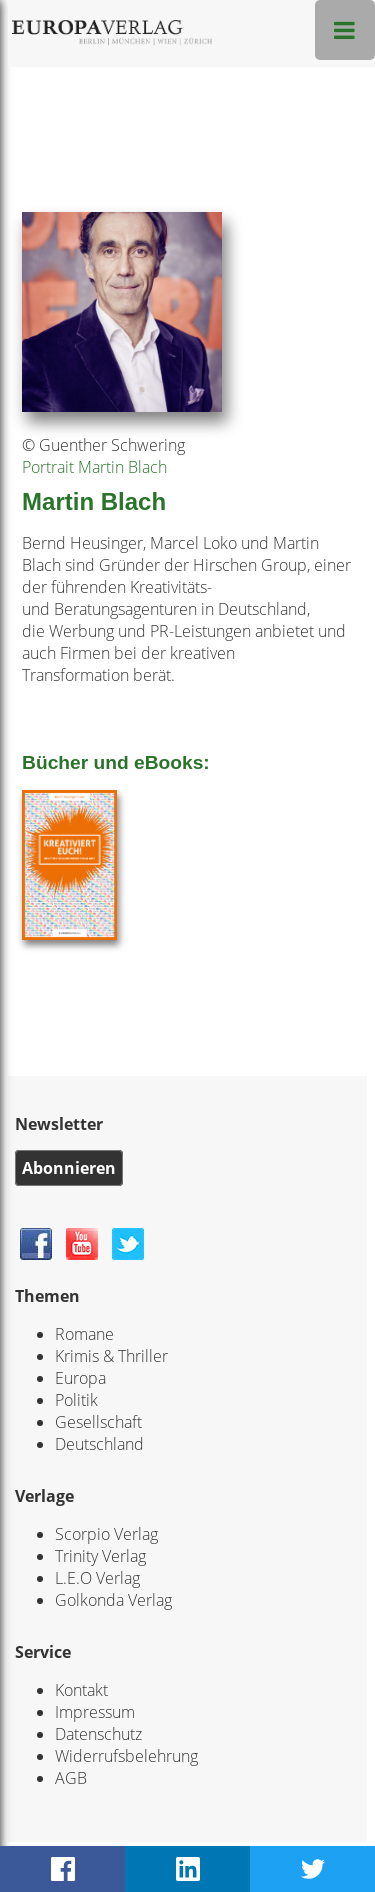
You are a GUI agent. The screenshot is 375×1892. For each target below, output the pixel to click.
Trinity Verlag (100, 1556)
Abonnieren (69, 1168)
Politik (76, 1400)
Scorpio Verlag (106, 1534)
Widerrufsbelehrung (126, 1756)
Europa (80, 1378)
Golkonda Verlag (113, 1600)
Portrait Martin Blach (94, 467)
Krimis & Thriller (111, 1356)
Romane (84, 1334)
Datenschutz (98, 1734)
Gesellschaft (98, 1422)
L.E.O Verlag (97, 1578)
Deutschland (99, 1444)
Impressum (95, 1712)
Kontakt (81, 1690)
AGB (71, 1778)
